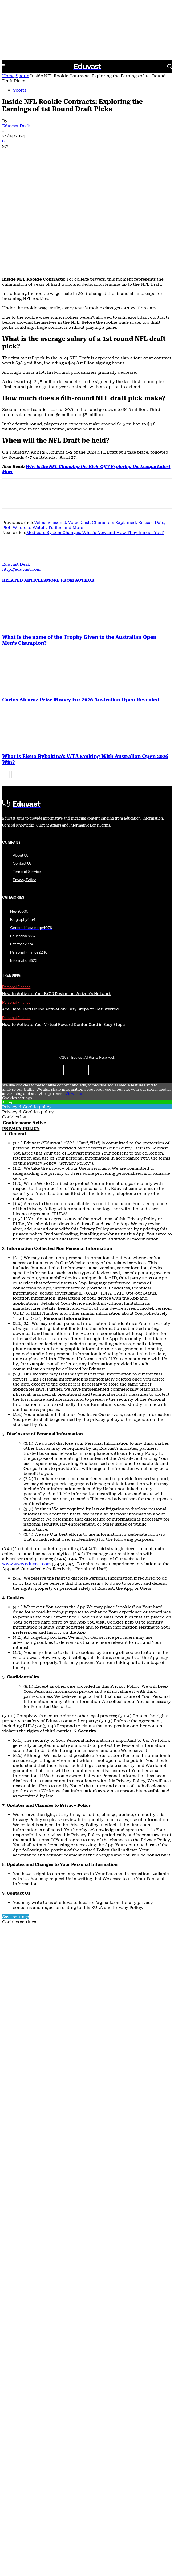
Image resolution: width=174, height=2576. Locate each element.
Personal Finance (16, 886)
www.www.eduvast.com (26, 1463)
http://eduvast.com (21, 468)
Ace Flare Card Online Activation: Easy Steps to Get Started (60, 909)
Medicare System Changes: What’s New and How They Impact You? (95, 432)
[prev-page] (6, 673)
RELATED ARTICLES (24, 479)
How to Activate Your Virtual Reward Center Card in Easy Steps (63, 924)
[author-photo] (15, 458)
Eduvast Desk (16, 125)
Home (8, 75)
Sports (22, 75)
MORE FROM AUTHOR (70, 479)
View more (74, 993)
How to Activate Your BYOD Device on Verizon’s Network (56, 893)
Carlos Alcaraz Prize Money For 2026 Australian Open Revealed (80, 599)
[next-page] (15, 673)
